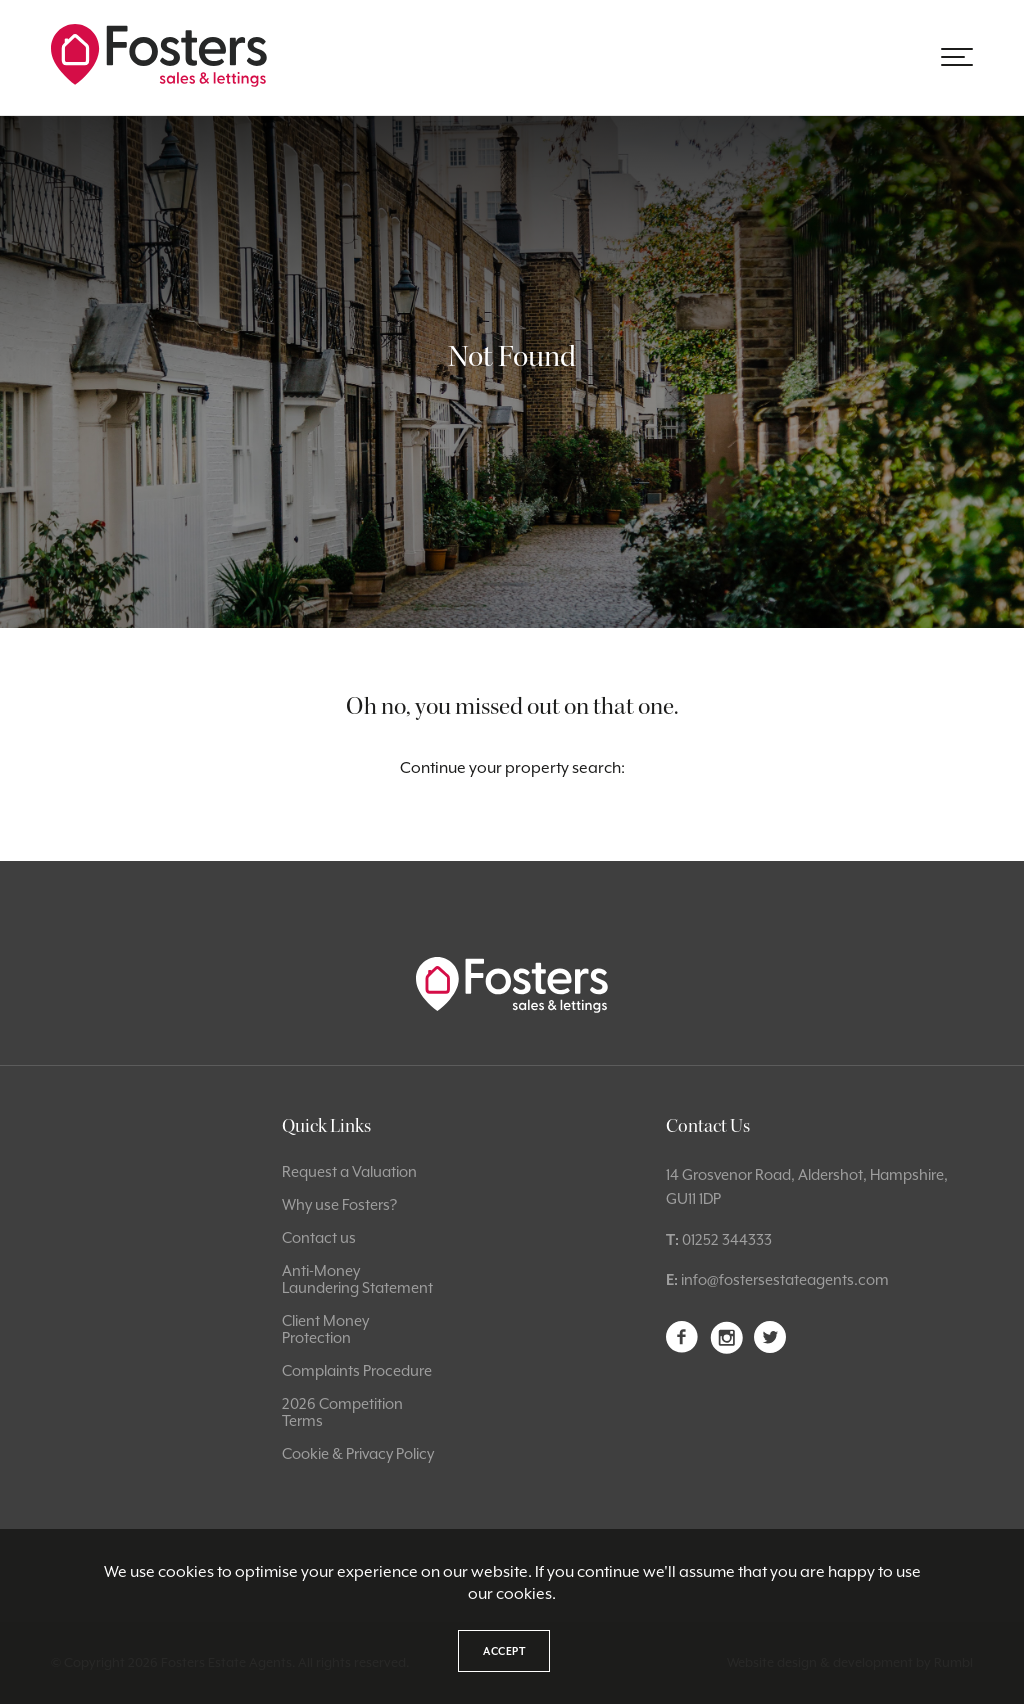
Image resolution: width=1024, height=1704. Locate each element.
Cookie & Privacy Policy (358, 1453)
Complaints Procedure (357, 1370)
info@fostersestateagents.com (785, 1279)
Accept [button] (504, 1651)
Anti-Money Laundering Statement (357, 1279)
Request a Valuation (349, 1171)
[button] (957, 57)
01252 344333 (727, 1239)
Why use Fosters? (339, 1204)
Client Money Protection (325, 1329)
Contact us (319, 1237)
